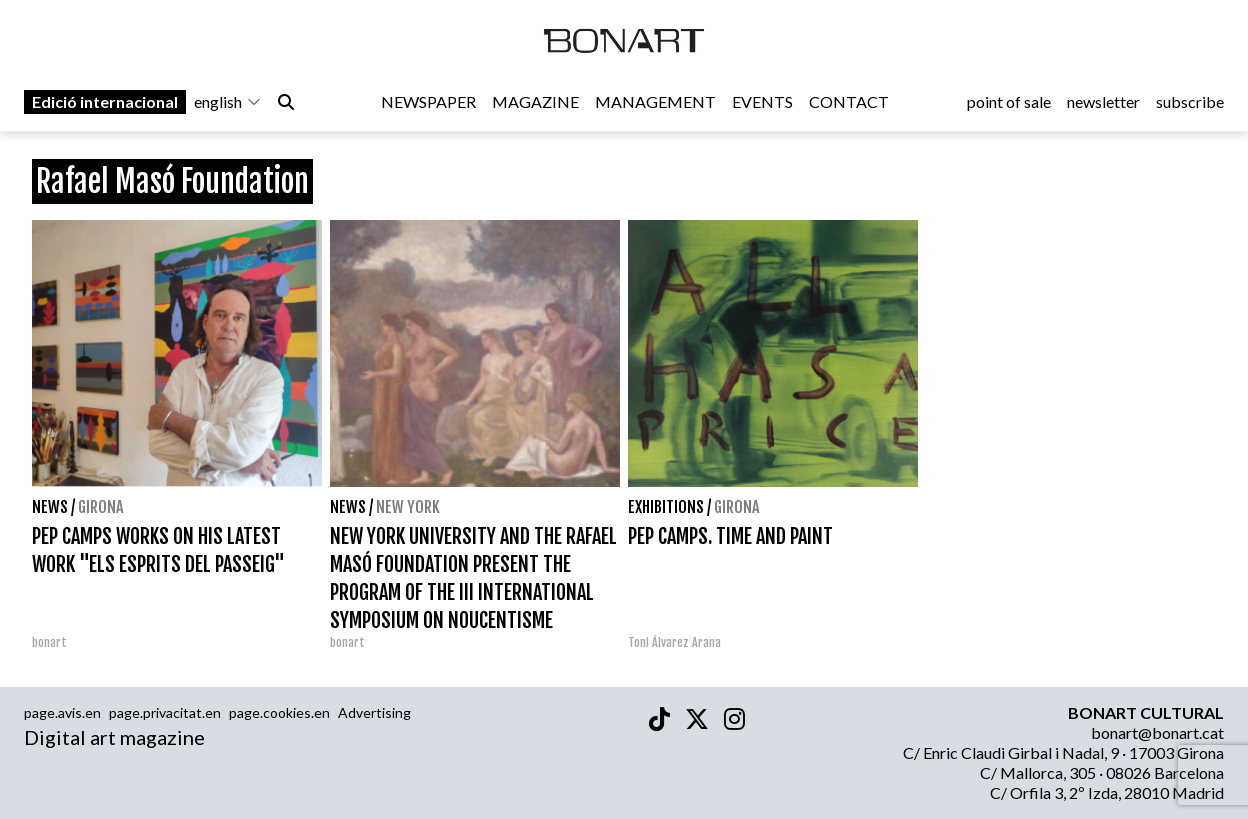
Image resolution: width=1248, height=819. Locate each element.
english (228, 101)
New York (408, 507)
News (50, 507)
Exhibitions (666, 507)
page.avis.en (62, 712)
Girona (100, 507)
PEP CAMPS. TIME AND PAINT (730, 536)
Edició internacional (105, 101)
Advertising (374, 712)
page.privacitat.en (165, 712)
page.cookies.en (279, 712)
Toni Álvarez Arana (674, 642)
